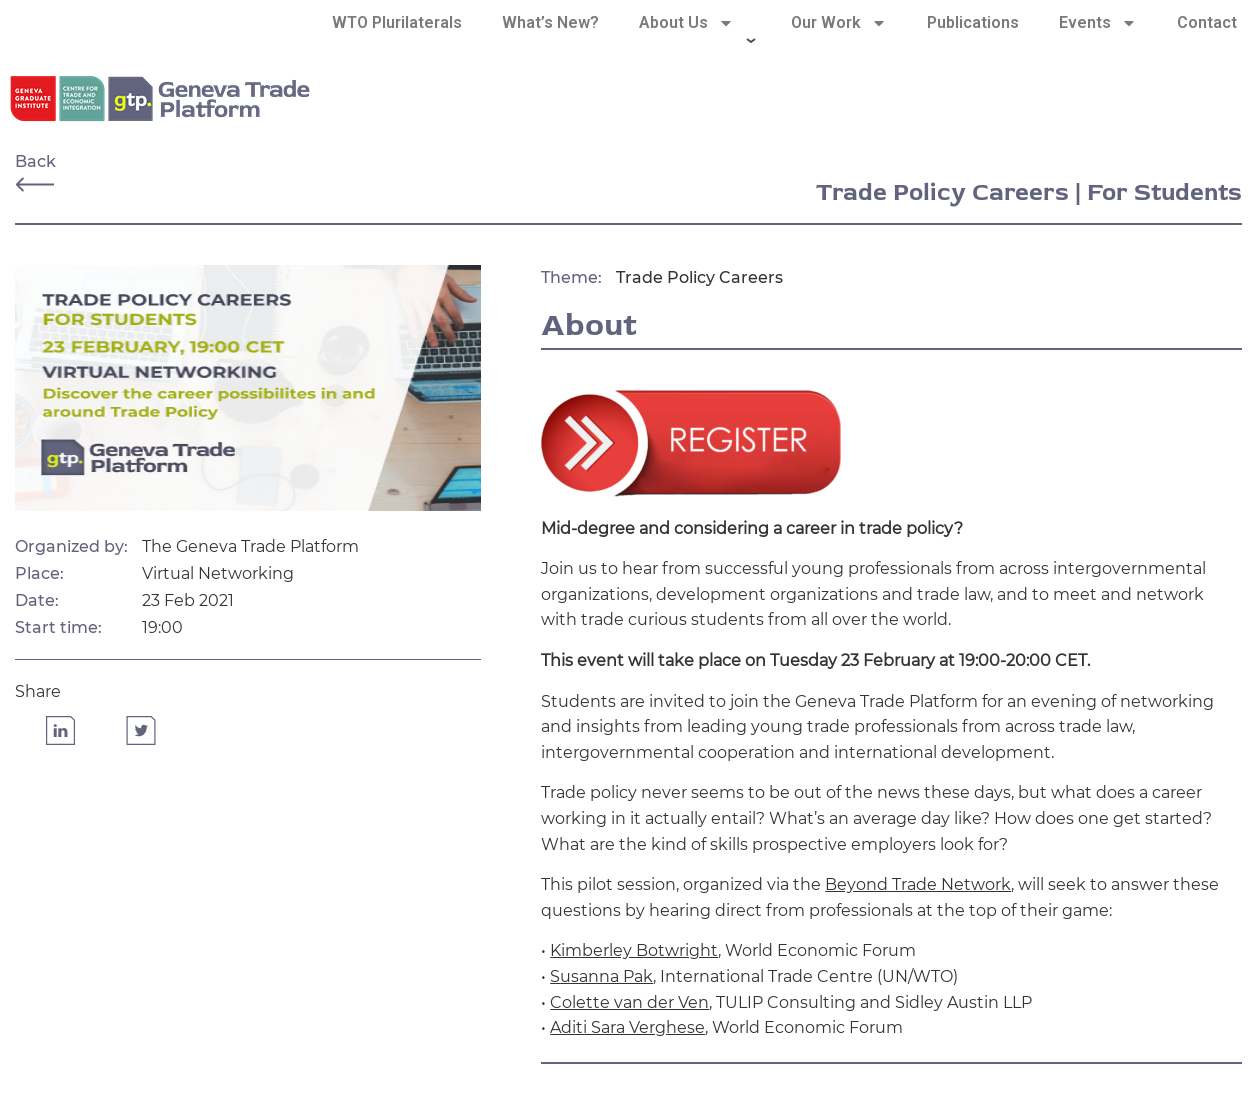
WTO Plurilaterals (397, 22)
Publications (973, 22)
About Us (686, 23)
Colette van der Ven (629, 1002)
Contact (1207, 22)
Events (1098, 23)
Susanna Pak (601, 976)
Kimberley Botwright (634, 950)
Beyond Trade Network (918, 884)
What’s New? (550, 22)
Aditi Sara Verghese (627, 1027)
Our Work (839, 23)
